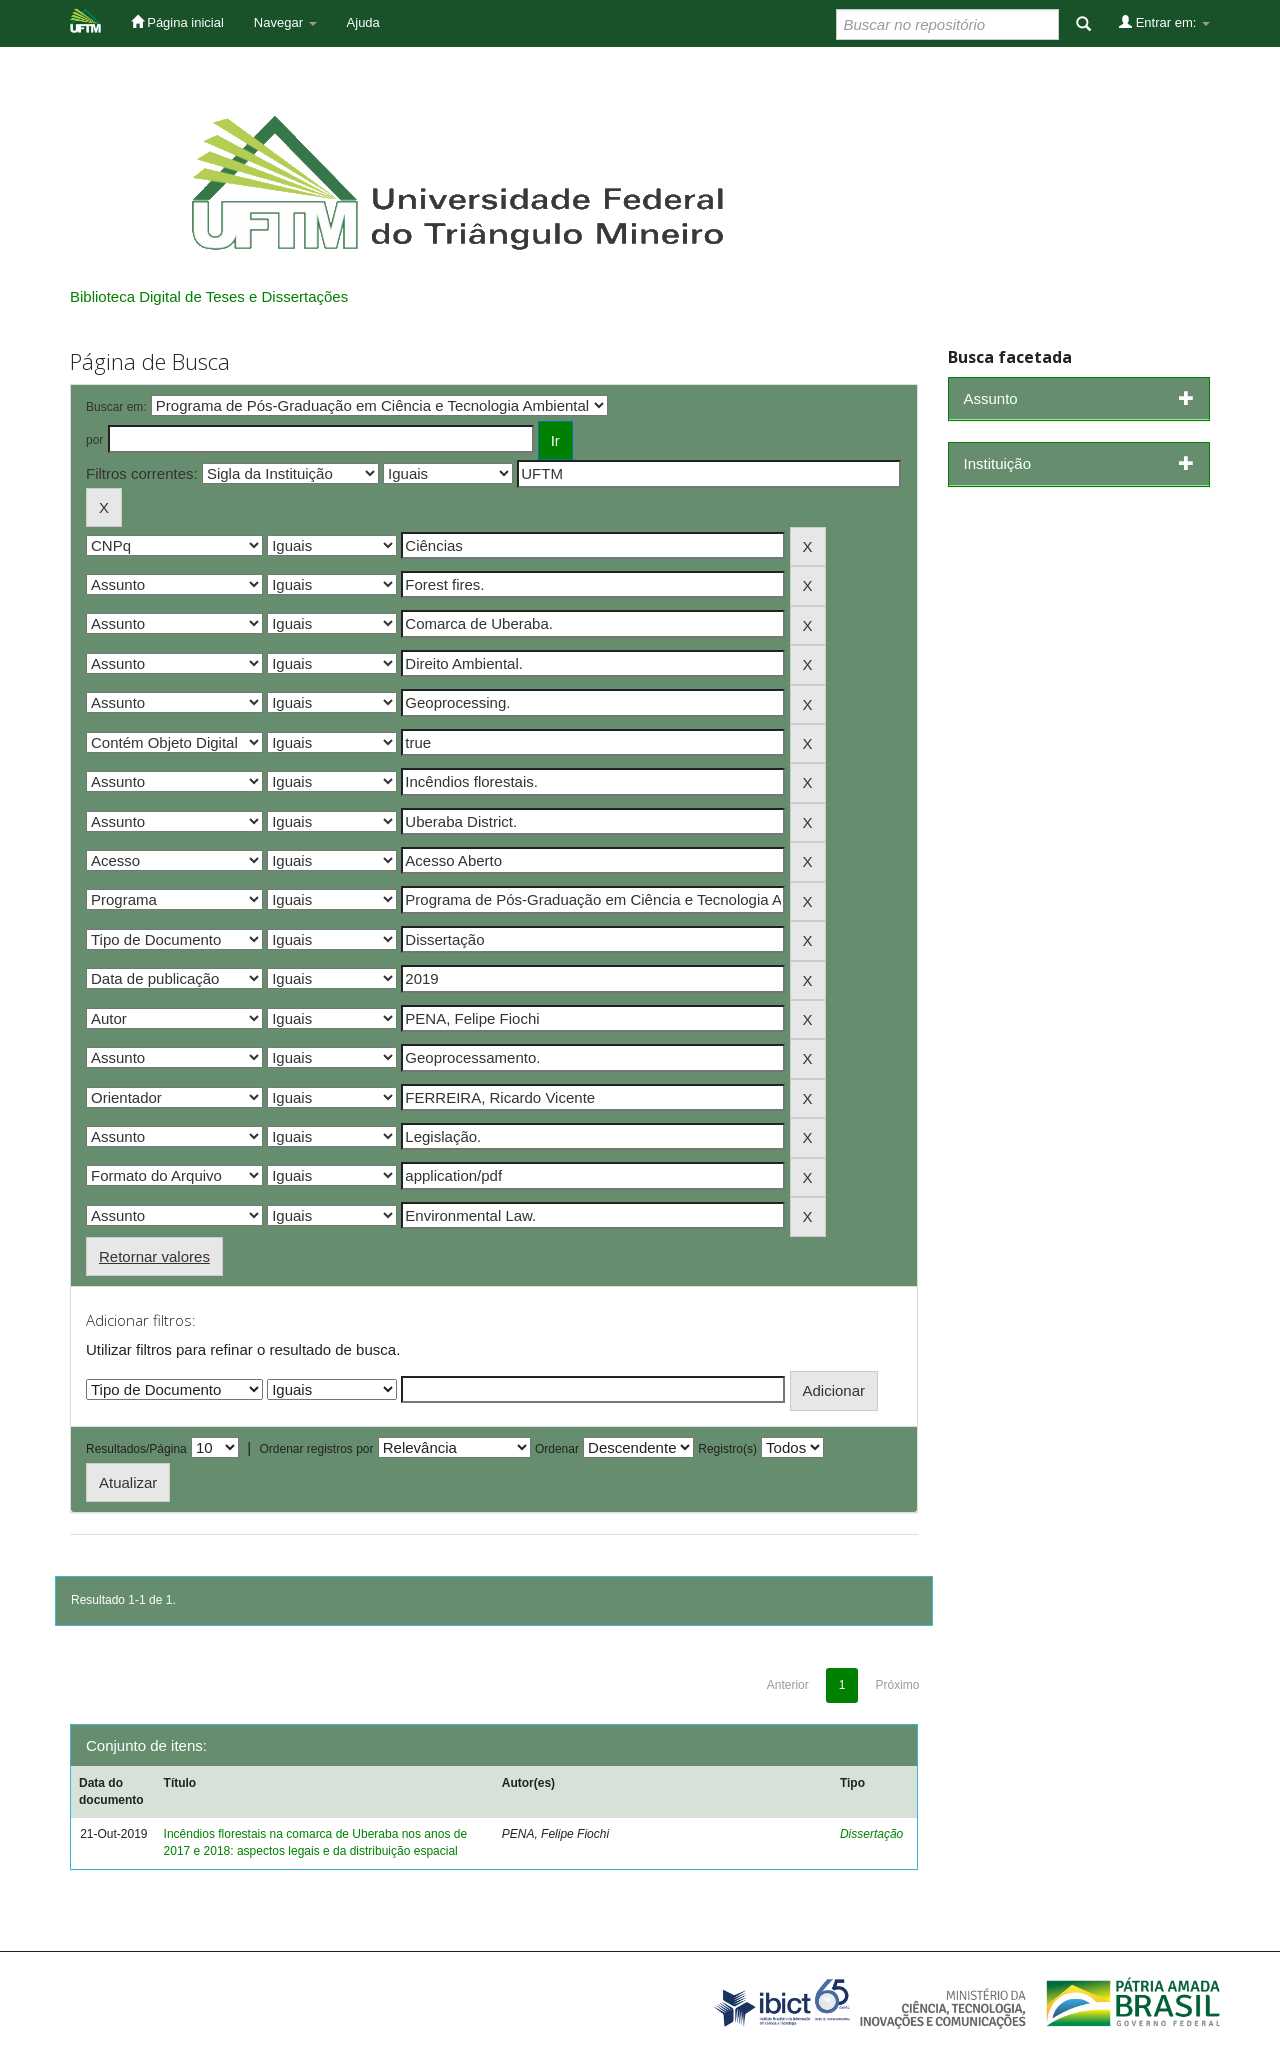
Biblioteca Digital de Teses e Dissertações (209, 296)
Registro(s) (727, 1449)
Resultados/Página (136, 1449)
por (94, 440)
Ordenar (557, 1449)
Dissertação (871, 1834)
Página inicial (177, 22)
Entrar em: (1164, 22)
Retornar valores (154, 1256)
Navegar (285, 22)
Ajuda (363, 22)
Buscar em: (116, 407)
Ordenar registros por (316, 1449)
